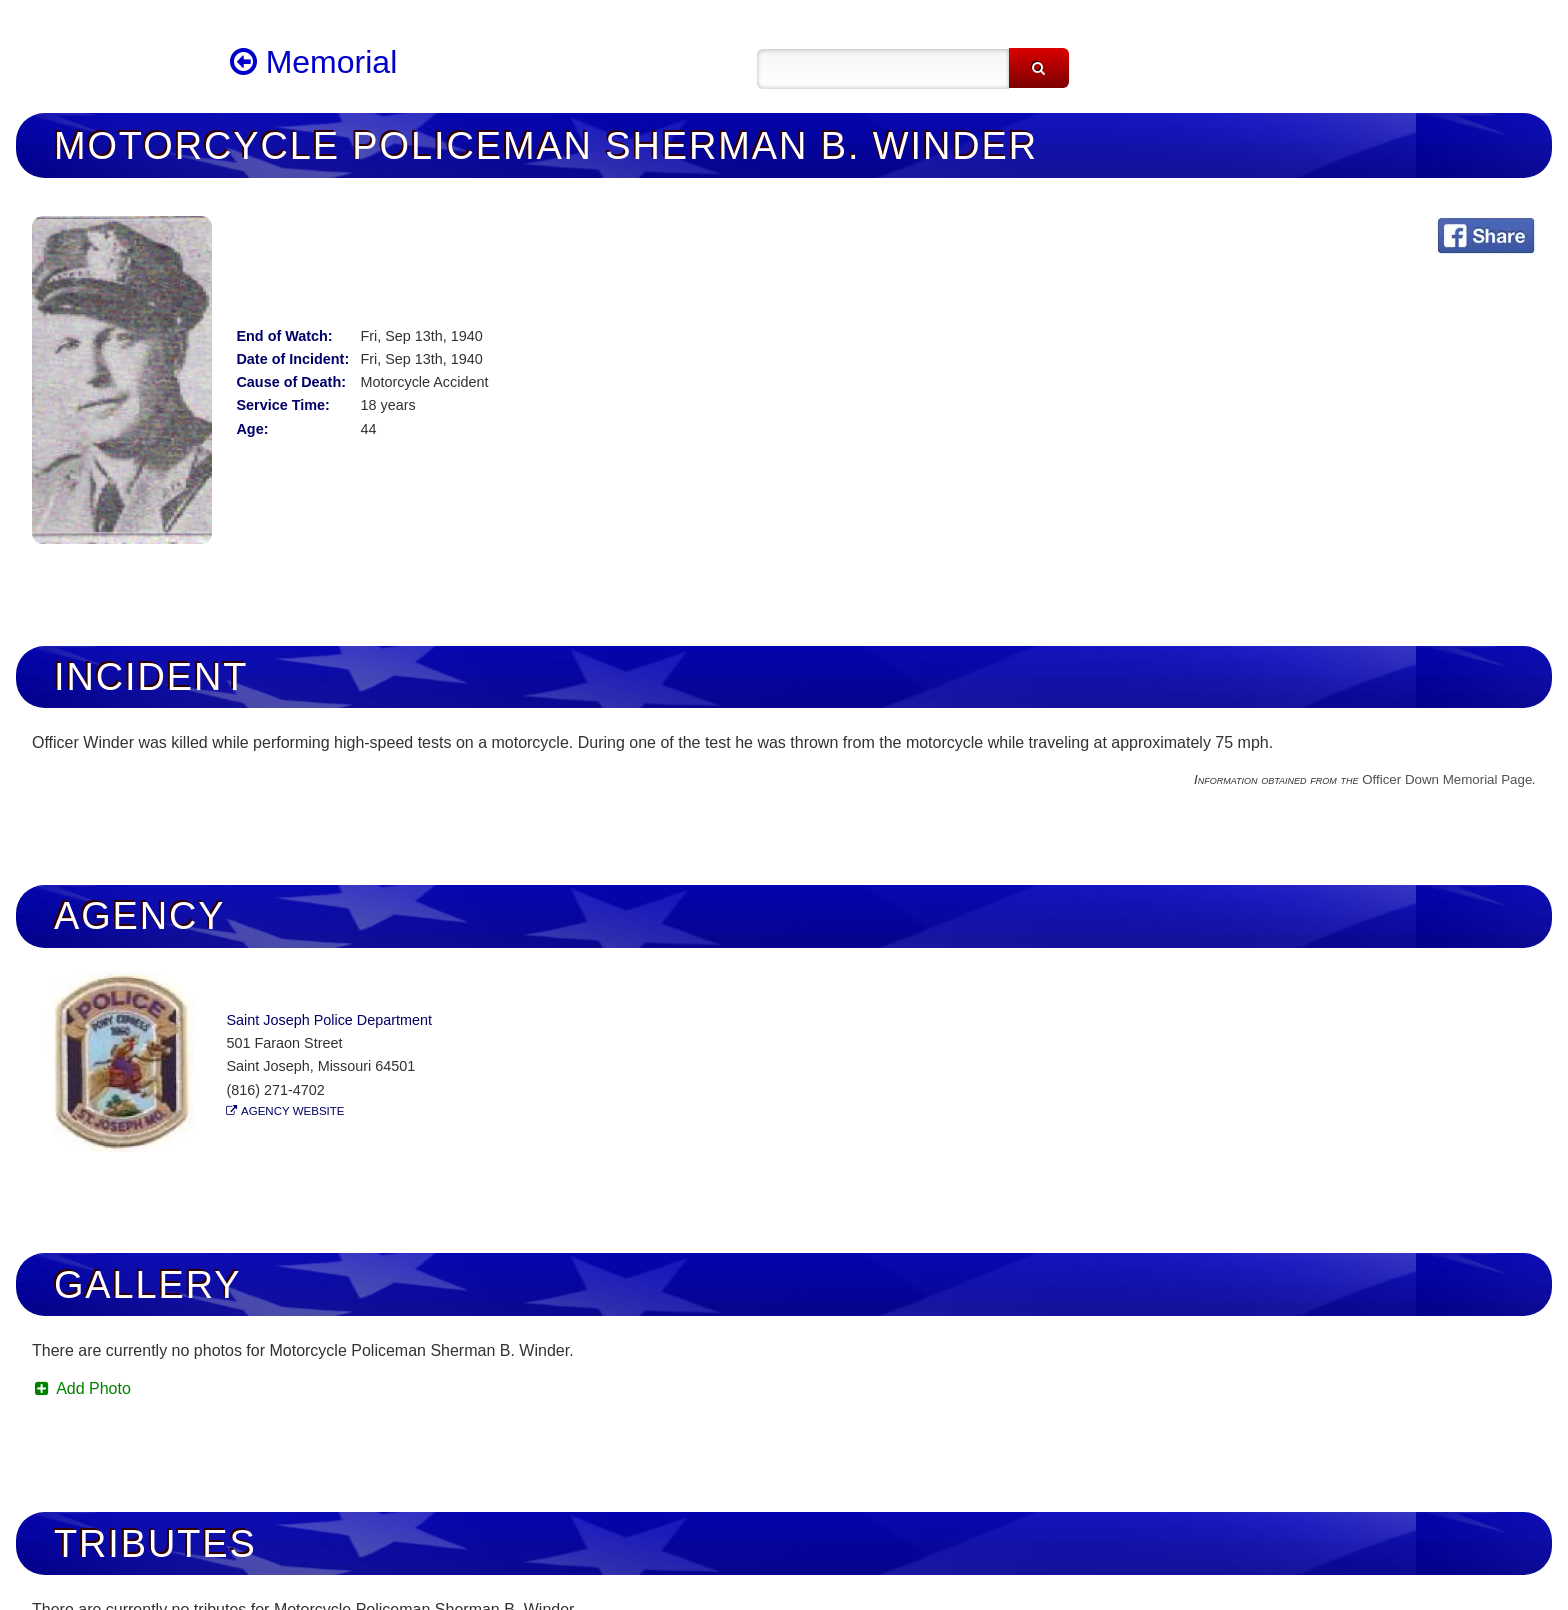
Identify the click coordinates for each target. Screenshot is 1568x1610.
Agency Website (292, 1111)
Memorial (313, 62)
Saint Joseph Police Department (329, 1020)
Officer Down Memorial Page (1447, 779)
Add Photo (81, 1388)
